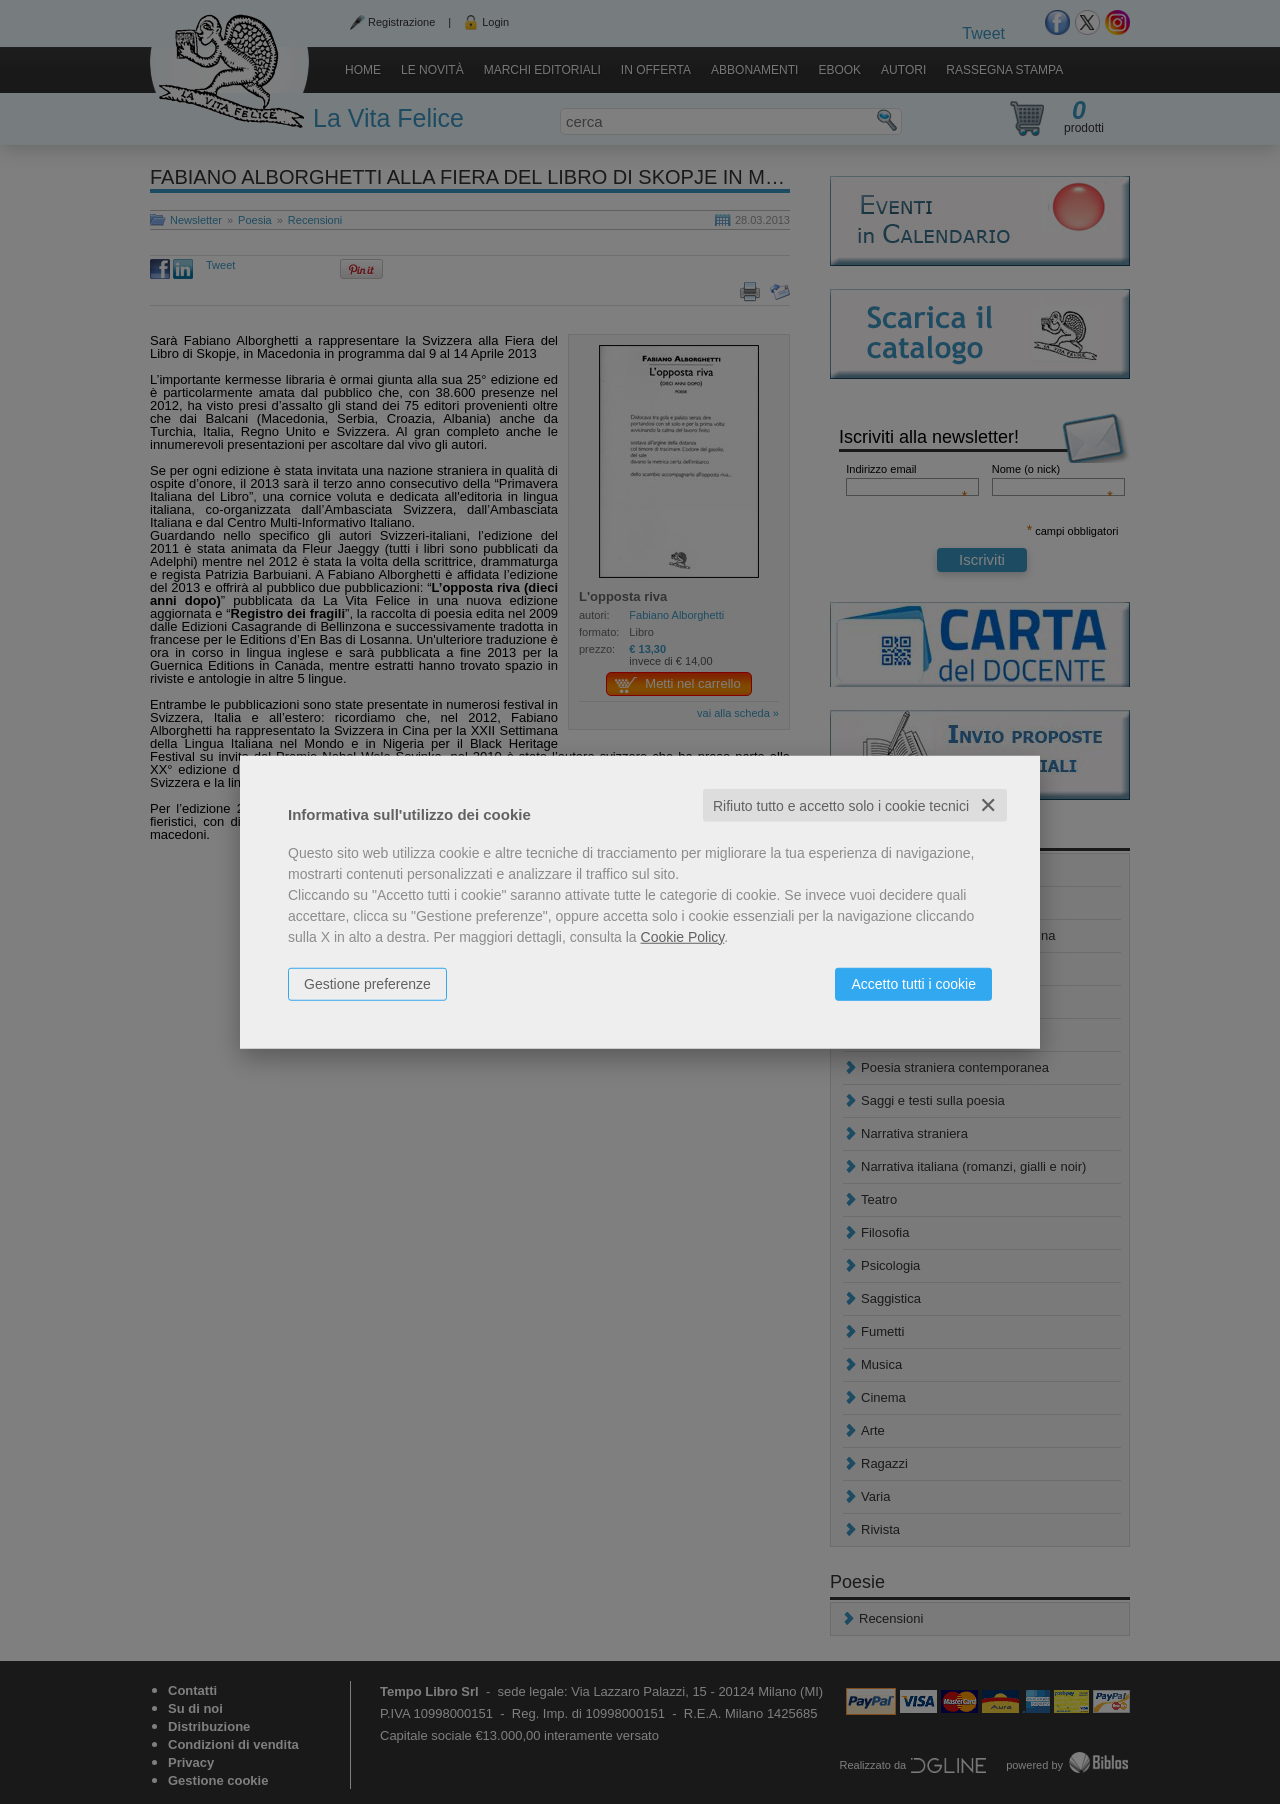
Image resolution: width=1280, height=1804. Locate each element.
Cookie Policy (683, 936)
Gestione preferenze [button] (367, 983)
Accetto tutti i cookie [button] (913, 983)
